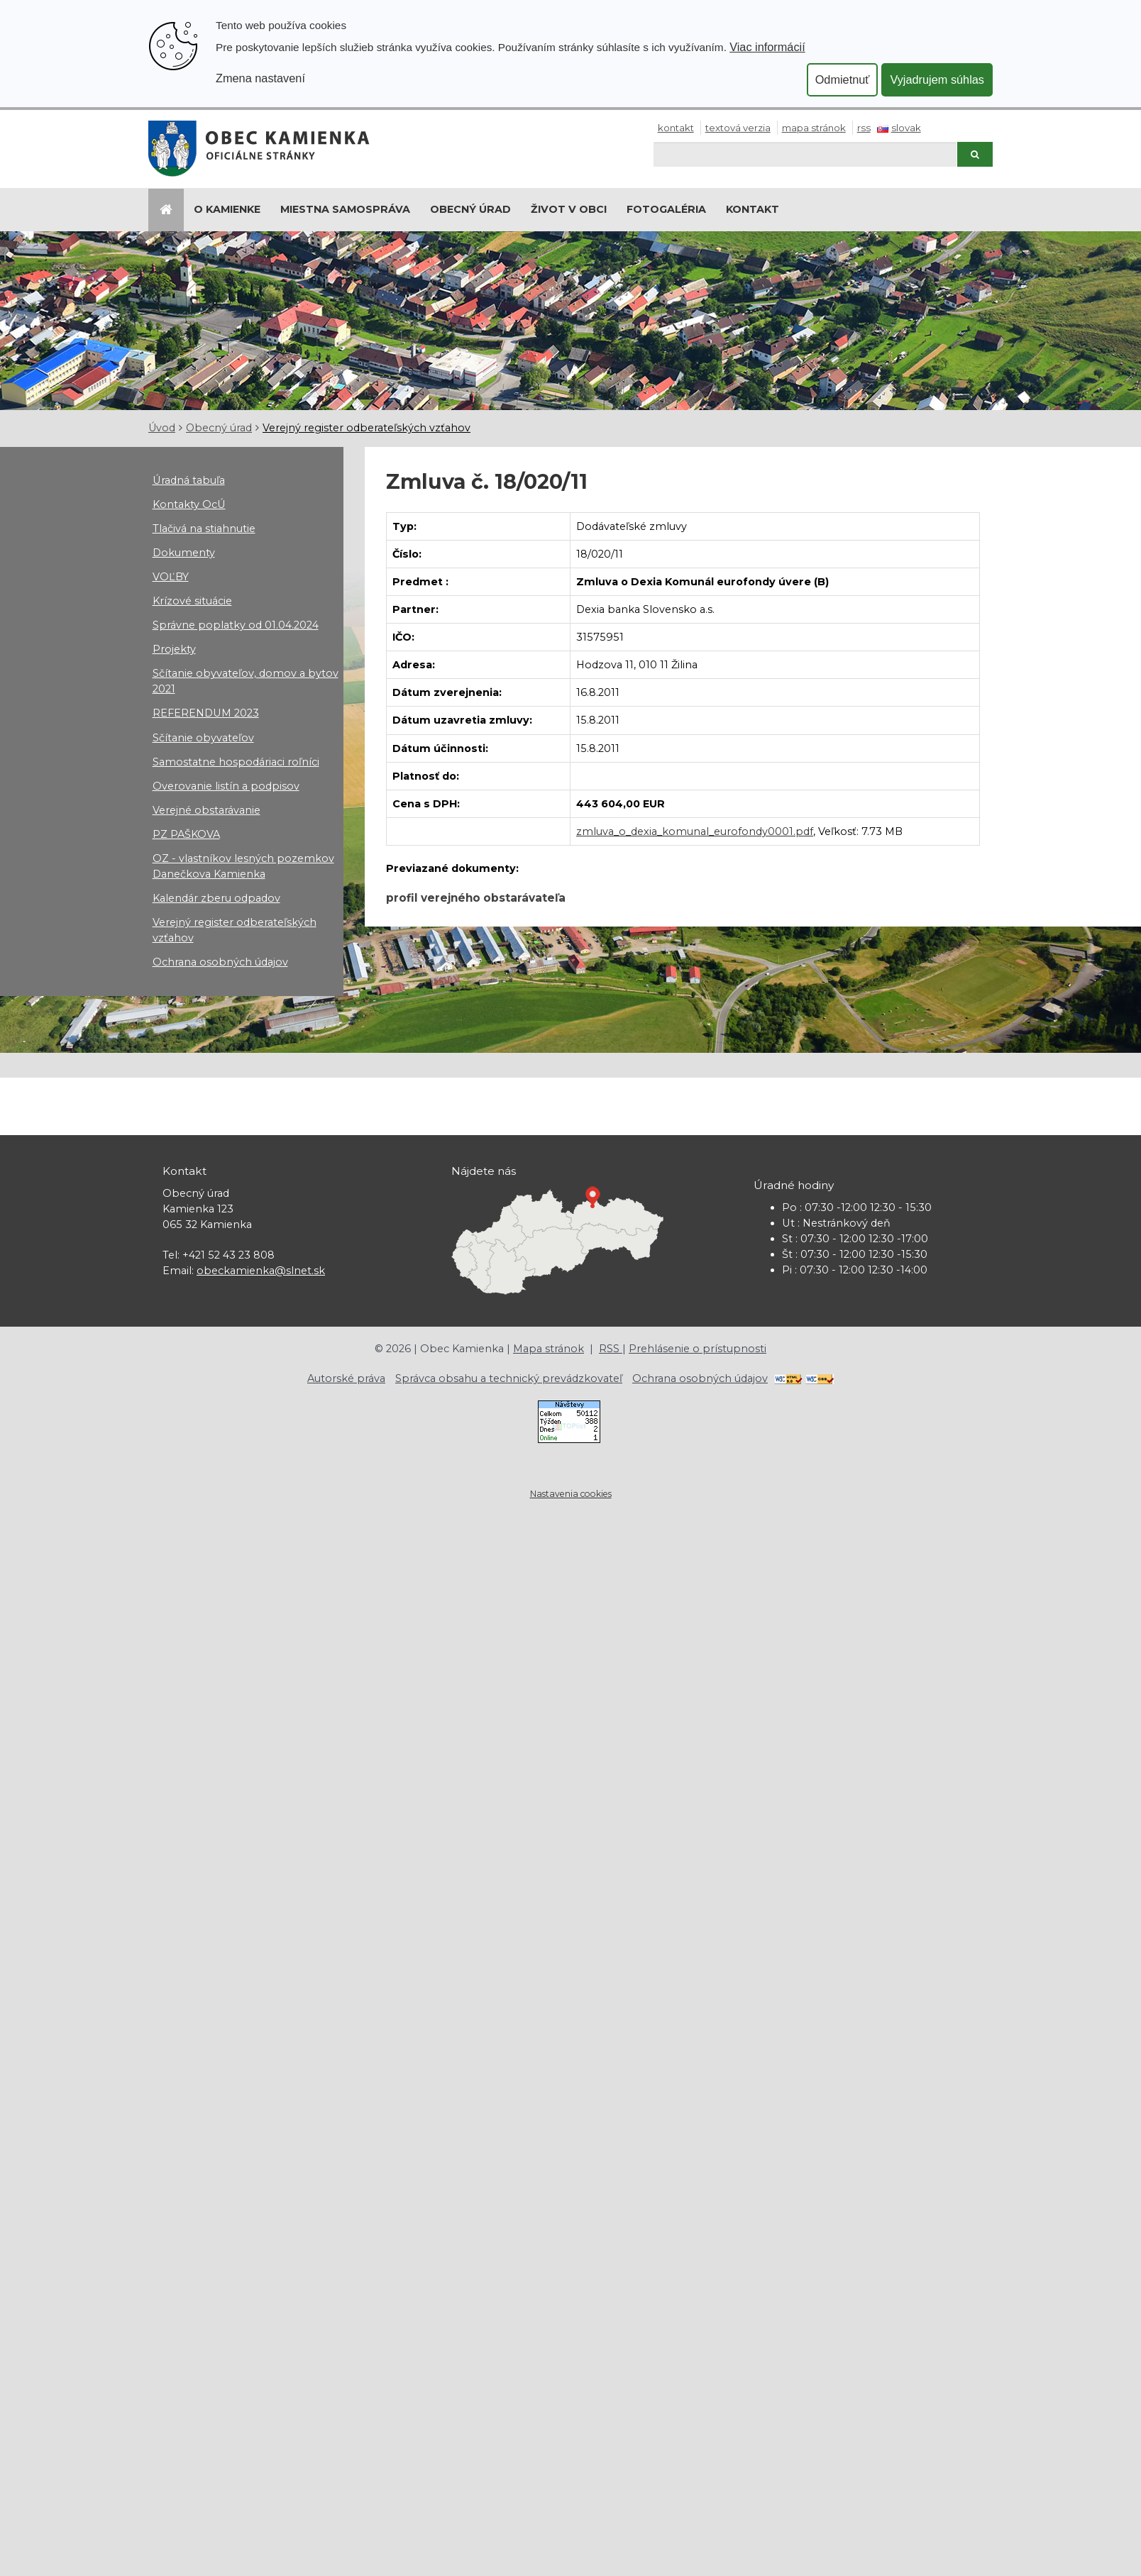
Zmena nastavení (260, 78)
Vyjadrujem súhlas (937, 79)
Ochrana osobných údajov (220, 962)
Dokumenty (184, 552)
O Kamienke (227, 209)
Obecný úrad (470, 209)
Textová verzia (738, 127)
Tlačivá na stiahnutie (204, 528)
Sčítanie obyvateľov (203, 737)
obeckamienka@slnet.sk (261, 1270)
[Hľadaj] (805, 154)
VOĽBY (171, 576)
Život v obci (569, 209)
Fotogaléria (666, 209)
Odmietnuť (842, 79)
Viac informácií (767, 46)
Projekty (174, 649)
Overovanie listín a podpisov (226, 786)
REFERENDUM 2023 (206, 713)
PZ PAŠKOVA (186, 834)
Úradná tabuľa (189, 480)
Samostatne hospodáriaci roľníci (236, 762)
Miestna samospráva (345, 209)
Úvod (161, 427)
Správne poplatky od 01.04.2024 (236, 625)
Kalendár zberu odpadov (216, 898)
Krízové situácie (192, 601)
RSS (864, 127)
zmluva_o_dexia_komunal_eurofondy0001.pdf (694, 831)
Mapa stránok (814, 127)
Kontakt (676, 127)
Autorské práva (346, 1378)
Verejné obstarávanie (206, 810)
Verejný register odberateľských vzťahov (366, 427)
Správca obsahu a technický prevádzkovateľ (508, 1378)
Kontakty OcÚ (189, 504)
